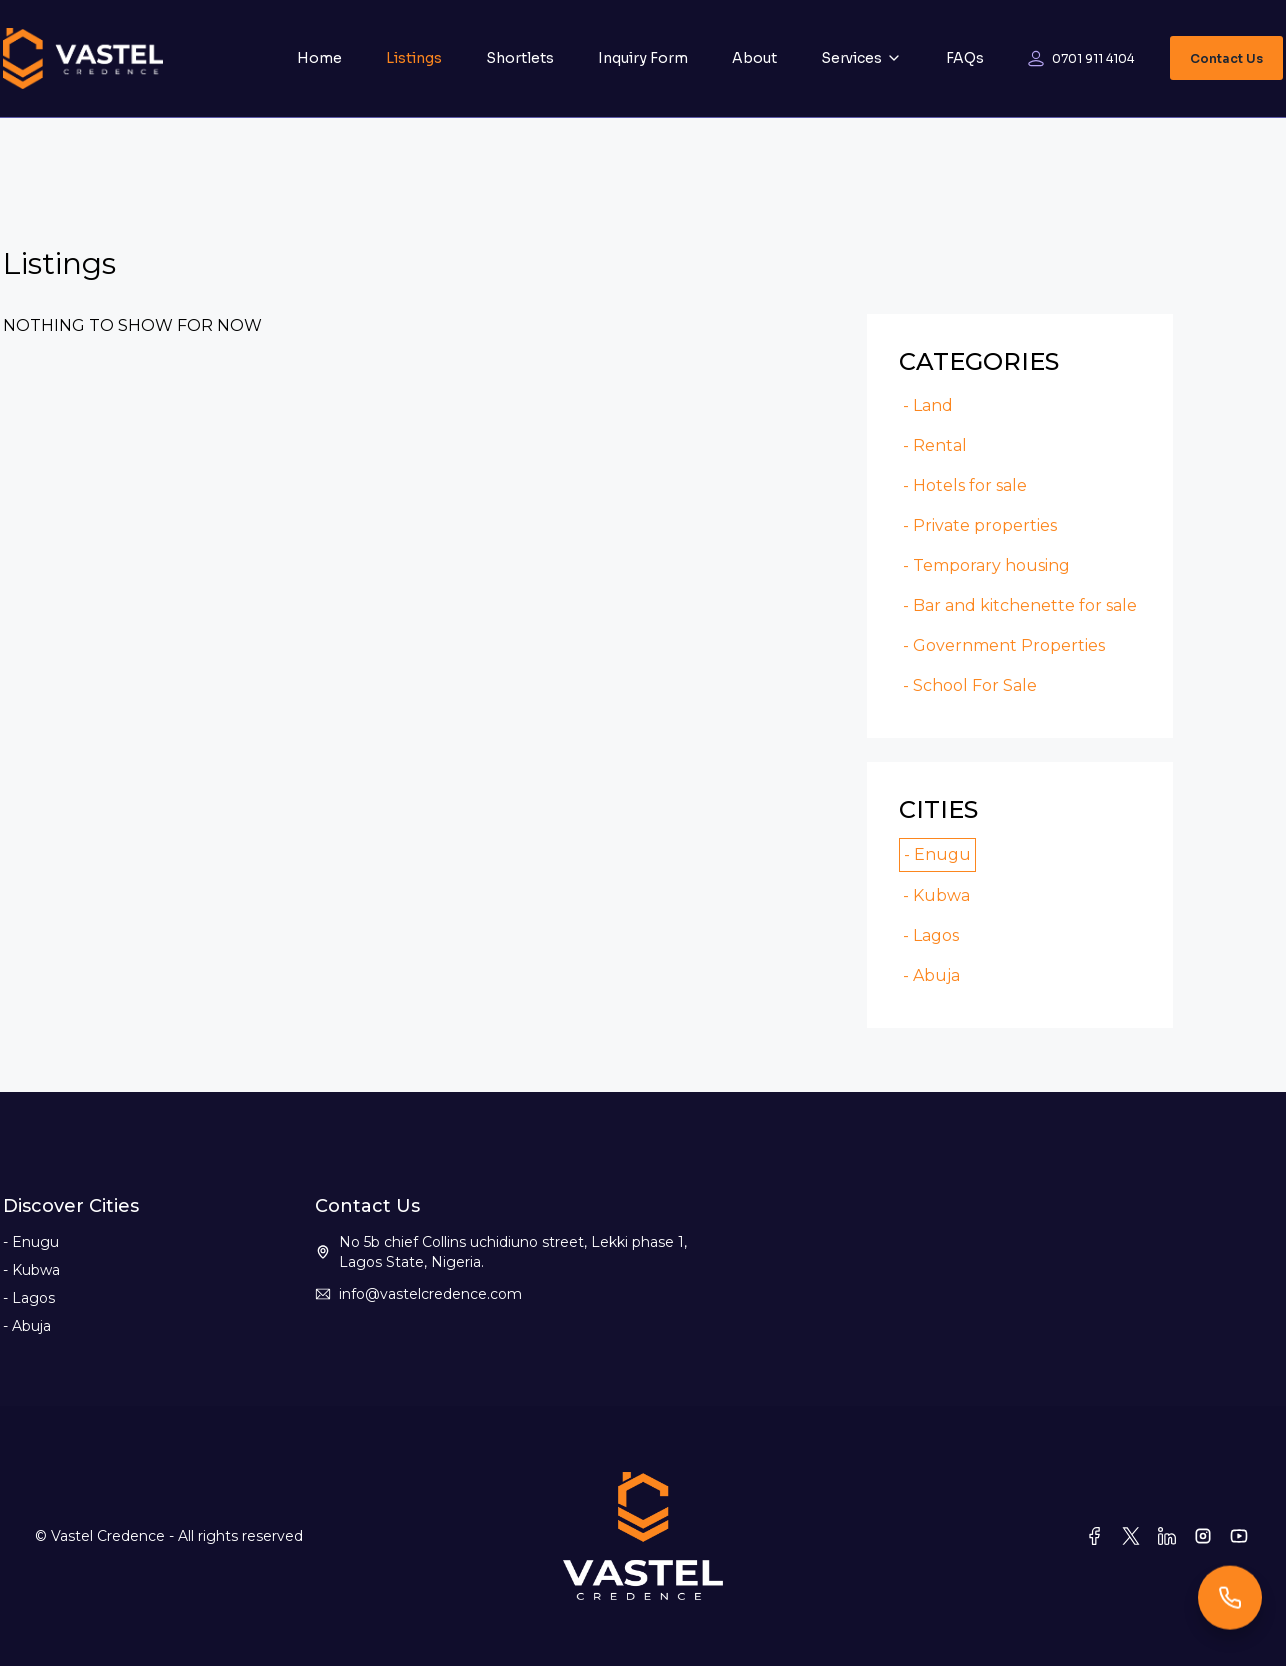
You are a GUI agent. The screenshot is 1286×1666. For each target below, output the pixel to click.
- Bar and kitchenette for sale (1020, 605)
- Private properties (980, 525)
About (754, 58)
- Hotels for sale (965, 485)
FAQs (965, 58)
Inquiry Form (643, 58)
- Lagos (931, 935)
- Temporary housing (986, 565)
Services (861, 58)
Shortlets (520, 58)
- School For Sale (970, 685)
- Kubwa (936, 895)
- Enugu (937, 854)
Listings (414, 58)
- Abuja (931, 975)
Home (319, 58)
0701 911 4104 (1093, 58)
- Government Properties (1004, 645)
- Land (928, 405)
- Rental (935, 445)
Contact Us (1226, 58)
